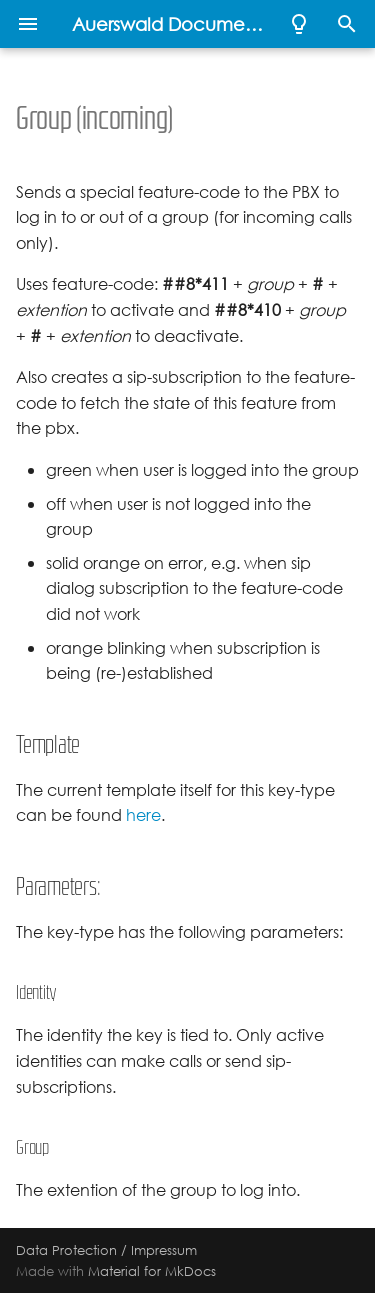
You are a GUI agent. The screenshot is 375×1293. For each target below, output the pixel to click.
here (143, 815)
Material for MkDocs (152, 1271)
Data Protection (66, 1250)
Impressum (164, 1250)
